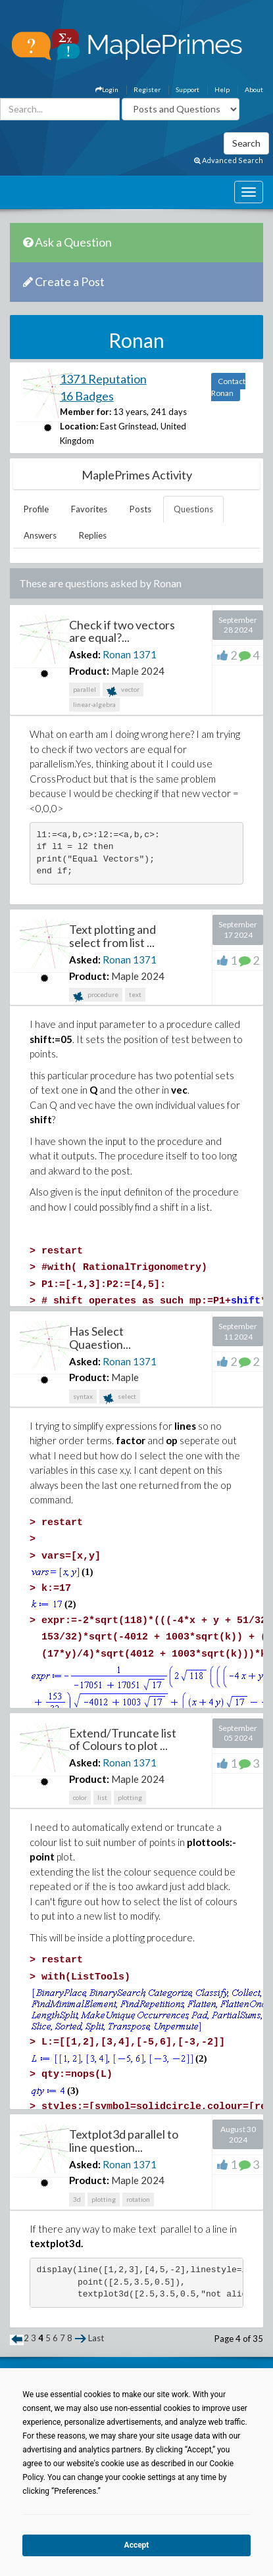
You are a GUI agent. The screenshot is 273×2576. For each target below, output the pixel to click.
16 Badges (87, 396)
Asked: (85, 654)
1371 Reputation (103, 379)
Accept (136, 2545)
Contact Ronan (228, 387)
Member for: (85, 411)
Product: (89, 671)
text (135, 994)
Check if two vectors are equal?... (122, 631)
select (119, 1397)
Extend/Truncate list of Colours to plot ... (122, 1739)
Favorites (89, 509)
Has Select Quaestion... (100, 1337)
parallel (84, 689)
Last (96, 2338)
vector (123, 690)
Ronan (117, 654)
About (254, 89)
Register (147, 89)
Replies (93, 535)
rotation (138, 2199)
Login (106, 89)
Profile (36, 509)
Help (222, 89)
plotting (130, 1797)
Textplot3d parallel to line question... (123, 2140)
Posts (140, 509)
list (102, 1797)
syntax (83, 1396)
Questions (193, 509)
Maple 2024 (137, 671)
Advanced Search (228, 160)
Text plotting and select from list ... (112, 936)
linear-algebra (94, 704)
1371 (145, 654)
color (80, 1797)
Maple (125, 1377)
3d (77, 2199)
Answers (40, 535)
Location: (79, 426)
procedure (95, 996)
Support (187, 89)
